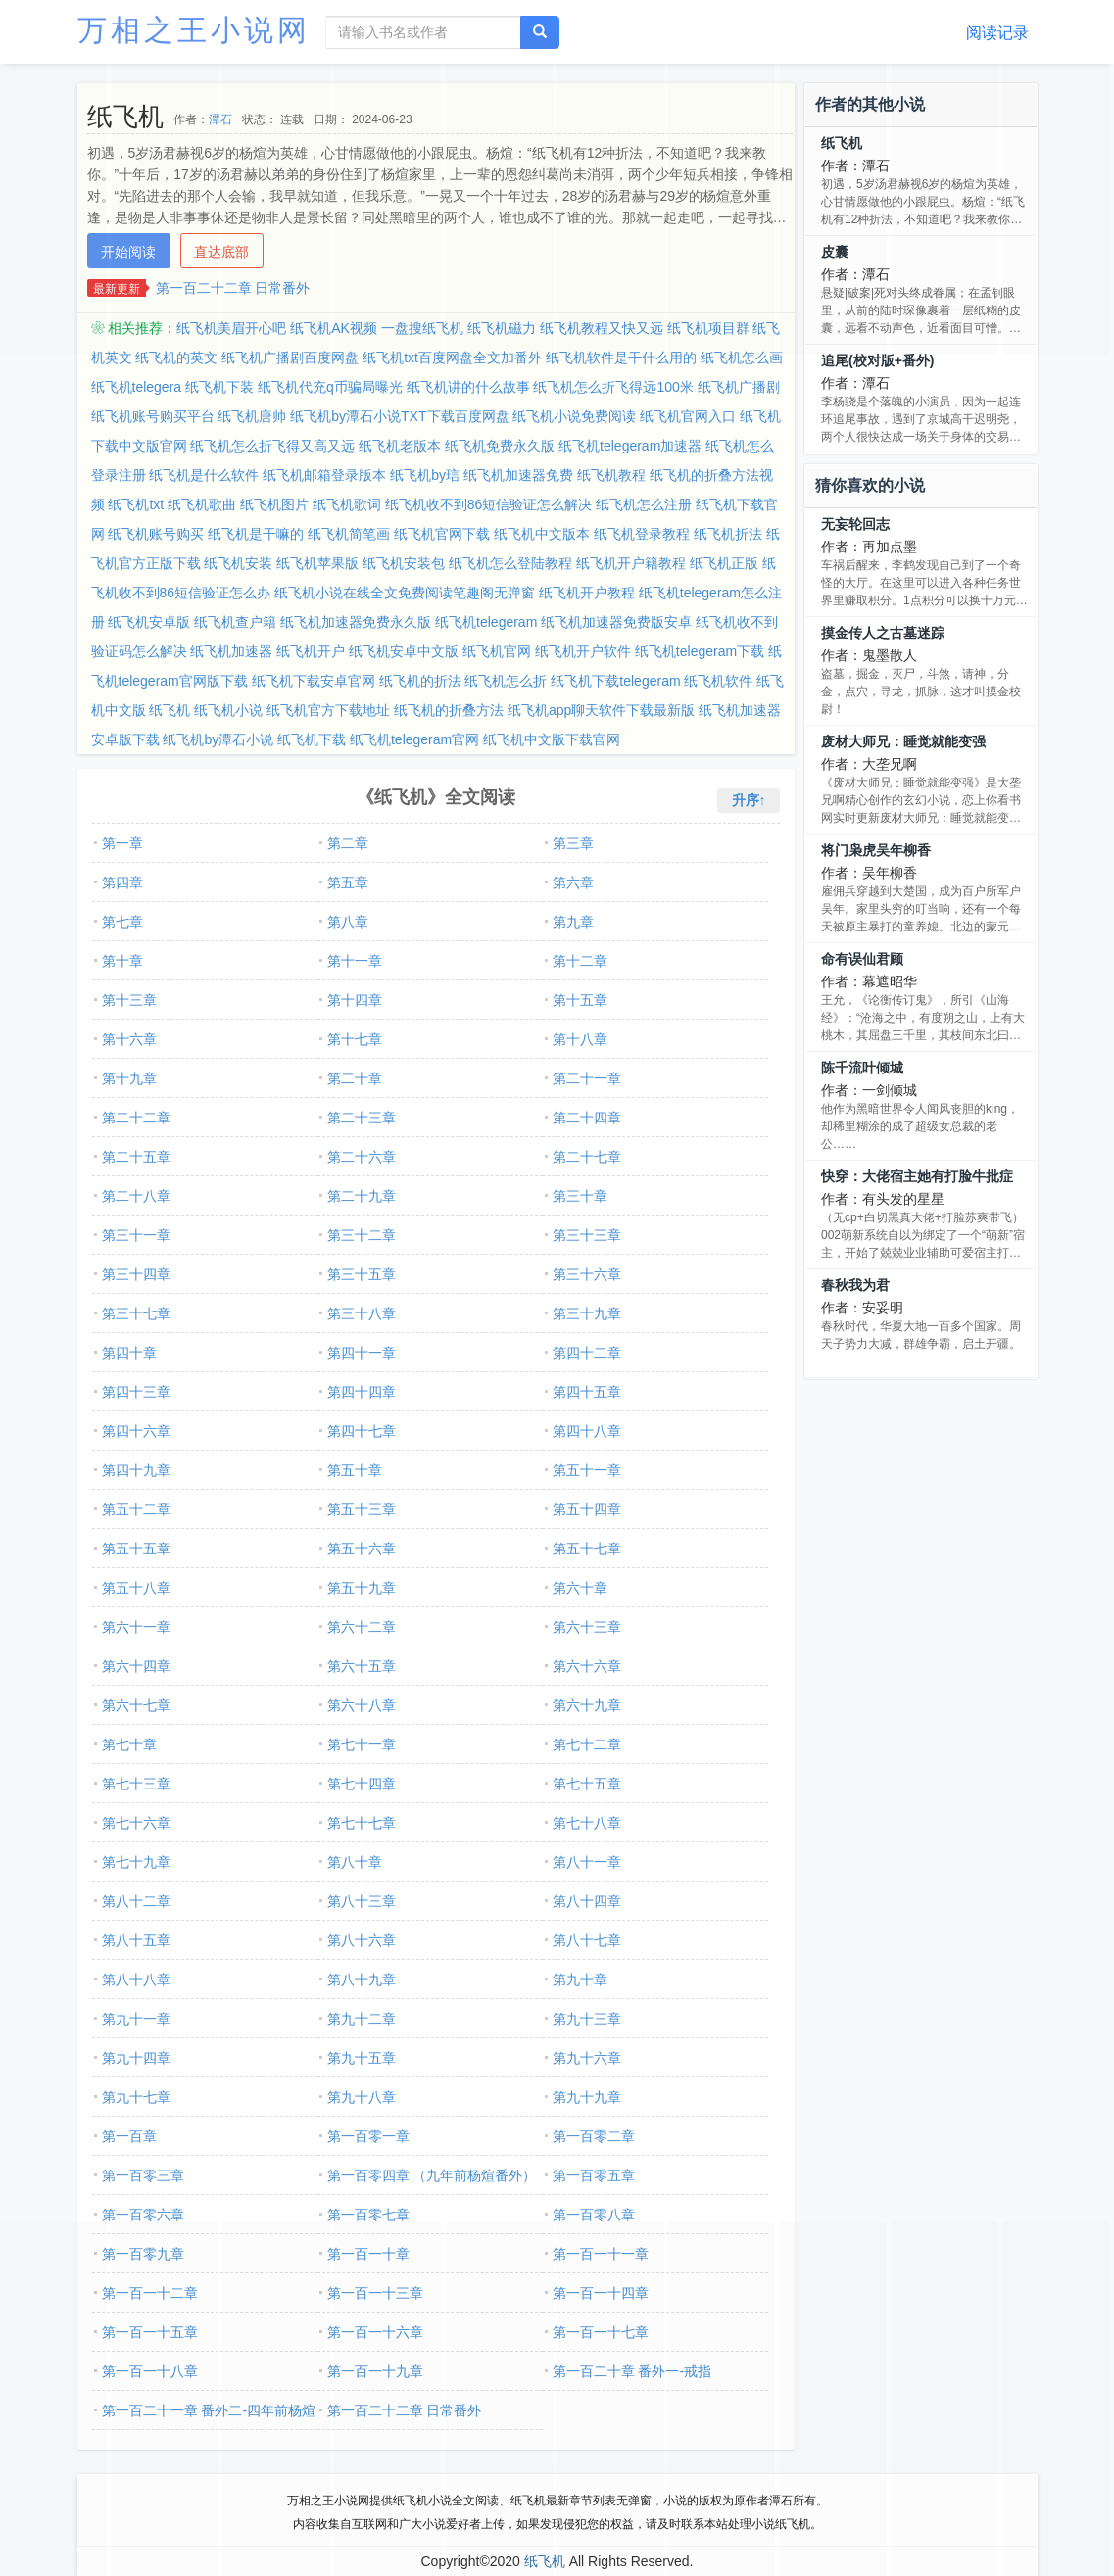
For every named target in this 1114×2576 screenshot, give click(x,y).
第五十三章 (361, 1509)
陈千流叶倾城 (862, 1067)
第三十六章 (587, 1274)
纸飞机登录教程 (642, 534)
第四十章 (129, 1352)
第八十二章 (136, 1901)
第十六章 (129, 1039)
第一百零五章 (594, 2175)
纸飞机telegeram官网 (414, 739)
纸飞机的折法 (420, 681)
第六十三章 (587, 1627)
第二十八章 (136, 1196)
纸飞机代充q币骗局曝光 (330, 387)
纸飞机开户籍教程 (631, 563)
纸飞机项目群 (708, 328)
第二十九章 (361, 1196)
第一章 (122, 843)
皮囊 (834, 252)
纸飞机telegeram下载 (699, 651)
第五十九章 (361, 1588)
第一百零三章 (143, 2175)
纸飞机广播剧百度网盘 (290, 357)
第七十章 (129, 1744)
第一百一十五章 (150, 2332)
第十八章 (580, 1039)
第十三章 (129, 1000)
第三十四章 (136, 1274)
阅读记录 (997, 32)
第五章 (347, 882)
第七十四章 (361, 1783)
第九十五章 (361, 2058)
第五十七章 (587, 1548)
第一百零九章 (143, 2254)
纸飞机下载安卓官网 (313, 681)
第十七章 (354, 1039)
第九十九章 (587, 2097)
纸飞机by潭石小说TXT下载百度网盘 (399, 416)
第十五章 (580, 1000)
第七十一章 (361, 1744)
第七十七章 (361, 1823)
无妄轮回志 (855, 524)
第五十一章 (587, 1470)
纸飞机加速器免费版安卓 (616, 622)
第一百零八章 (594, 2214)
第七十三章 (136, 1783)
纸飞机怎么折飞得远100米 (613, 387)
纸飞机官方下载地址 (328, 710)
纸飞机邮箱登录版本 (324, 475)
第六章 (573, 882)
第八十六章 (361, 1940)
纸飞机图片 (274, 504)
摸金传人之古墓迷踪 (882, 633)
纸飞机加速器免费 (518, 475)
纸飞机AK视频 (333, 328)
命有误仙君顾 (862, 959)
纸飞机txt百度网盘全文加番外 (452, 357)
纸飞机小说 (228, 710)
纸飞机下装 (219, 387)
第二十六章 (361, 1157)
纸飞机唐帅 (252, 416)
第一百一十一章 (601, 2254)
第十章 (122, 961)
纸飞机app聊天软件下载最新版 (601, 710)
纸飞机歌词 (347, 504)
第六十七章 (136, 1705)
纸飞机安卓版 (149, 622)
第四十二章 (587, 1352)
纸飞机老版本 (400, 445)
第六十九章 (587, 1705)
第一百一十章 (368, 2254)
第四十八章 (587, 1431)
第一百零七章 (368, 2214)
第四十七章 (361, 1431)
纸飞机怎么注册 (644, 504)
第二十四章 (587, 1117)
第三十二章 (361, 1235)
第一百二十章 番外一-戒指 (632, 2371)
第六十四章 (136, 1666)
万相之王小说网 (194, 30)
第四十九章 (136, 1470)
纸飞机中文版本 (542, 534)
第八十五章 (136, 1940)
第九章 (573, 922)
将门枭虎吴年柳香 (876, 850)
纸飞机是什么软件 (204, 475)
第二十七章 (587, 1157)
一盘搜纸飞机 (422, 328)
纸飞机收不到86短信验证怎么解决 (489, 504)
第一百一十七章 (601, 2332)
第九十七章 (136, 2097)
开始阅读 (128, 252)
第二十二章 (136, 1117)
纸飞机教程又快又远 (601, 328)
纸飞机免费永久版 (500, 445)
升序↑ (749, 800)
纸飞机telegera (136, 387)
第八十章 (354, 1862)
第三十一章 (136, 1235)
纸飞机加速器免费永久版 (355, 622)
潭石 (220, 119)
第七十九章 (136, 1862)
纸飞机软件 (718, 681)
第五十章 (354, 1470)
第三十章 (580, 1196)
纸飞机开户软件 (583, 651)
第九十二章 (361, 2019)
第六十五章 (361, 1666)
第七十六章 (136, 1823)
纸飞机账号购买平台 (153, 416)
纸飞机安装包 (404, 563)
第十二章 (580, 961)
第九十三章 (587, 2019)
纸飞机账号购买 (156, 534)
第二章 (347, 843)
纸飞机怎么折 (505, 681)
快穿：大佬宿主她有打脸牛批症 (917, 1176)
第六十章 (580, 1588)
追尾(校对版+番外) (878, 360)
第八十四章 (587, 1901)
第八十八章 (136, 1979)
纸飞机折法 (728, 534)
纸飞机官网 (496, 651)
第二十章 (354, 1078)
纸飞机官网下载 (442, 534)
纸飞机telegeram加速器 (630, 445)
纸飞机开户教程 (587, 592)
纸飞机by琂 (425, 475)
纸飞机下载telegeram (615, 681)
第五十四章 (587, 1509)
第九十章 (580, 1979)
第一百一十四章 (601, 2293)
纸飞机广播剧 (739, 387)
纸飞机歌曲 (202, 504)
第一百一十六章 (375, 2332)
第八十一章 (587, 1862)
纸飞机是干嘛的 (256, 534)
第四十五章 (587, 1392)
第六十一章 (136, 1627)
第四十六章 (136, 1431)
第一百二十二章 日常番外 (233, 288)
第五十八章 (136, 1588)
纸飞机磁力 (501, 328)
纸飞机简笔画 (349, 534)
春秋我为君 (855, 1285)
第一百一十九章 (375, 2371)
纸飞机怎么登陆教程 (510, 563)
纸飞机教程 (611, 475)
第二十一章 (587, 1078)
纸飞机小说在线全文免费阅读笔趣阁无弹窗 (404, 592)
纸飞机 (169, 710)
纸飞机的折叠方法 (449, 710)
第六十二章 (361, 1627)
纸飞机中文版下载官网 (551, 739)
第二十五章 (136, 1157)
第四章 (122, 882)
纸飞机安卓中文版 (404, 651)
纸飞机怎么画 (742, 357)
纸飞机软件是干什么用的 (621, 357)
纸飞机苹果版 (317, 563)
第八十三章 (361, 1901)
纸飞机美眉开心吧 (231, 328)
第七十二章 (587, 1744)
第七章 (122, 922)
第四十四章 (361, 1392)
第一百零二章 (594, 2136)
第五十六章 (361, 1548)
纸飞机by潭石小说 (218, 739)
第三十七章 (136, 1313)
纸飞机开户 (310, 651)
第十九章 (129, 1078)
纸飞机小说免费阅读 (574, 416)
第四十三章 (136, 1392)
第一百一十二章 (150, 2293)
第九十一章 (136, 2019)
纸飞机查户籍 (235, 622)
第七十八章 (587, 1823)
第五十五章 (136, 1548)
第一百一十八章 (150, 2371)
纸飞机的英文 (176, 357)
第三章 (573, 843)
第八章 (347, 922)
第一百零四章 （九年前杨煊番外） (432, 2175)
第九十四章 (136, 2058)
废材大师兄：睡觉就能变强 (903, 741)
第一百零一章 (368, 2136)
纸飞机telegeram (486, 622)
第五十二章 (136, 1509)
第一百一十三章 (375, 2293)
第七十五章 (587, 1783)
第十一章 (354, 961)
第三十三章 (587, 1235)
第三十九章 (587, 1313)
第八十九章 (361, 1979)
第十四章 (354, 1000)
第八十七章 (587, 1940)
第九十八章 (361, 2097)
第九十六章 (587, 2058)
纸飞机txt (136, 504)
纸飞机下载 (311, 739)
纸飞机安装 (238, 563)
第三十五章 (361, 1274)
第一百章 (129, 2136)
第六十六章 (587, 1666)
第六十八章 (361, 1705)
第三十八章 (361, 1313)
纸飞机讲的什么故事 (468, 387)
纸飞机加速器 (231, 651)
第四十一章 (361, 1352)
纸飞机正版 (724, 563)
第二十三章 (361, 1117)
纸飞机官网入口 (688, 416)
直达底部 (221, 252)
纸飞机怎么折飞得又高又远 (272, 445)
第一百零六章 (143, 2214)
